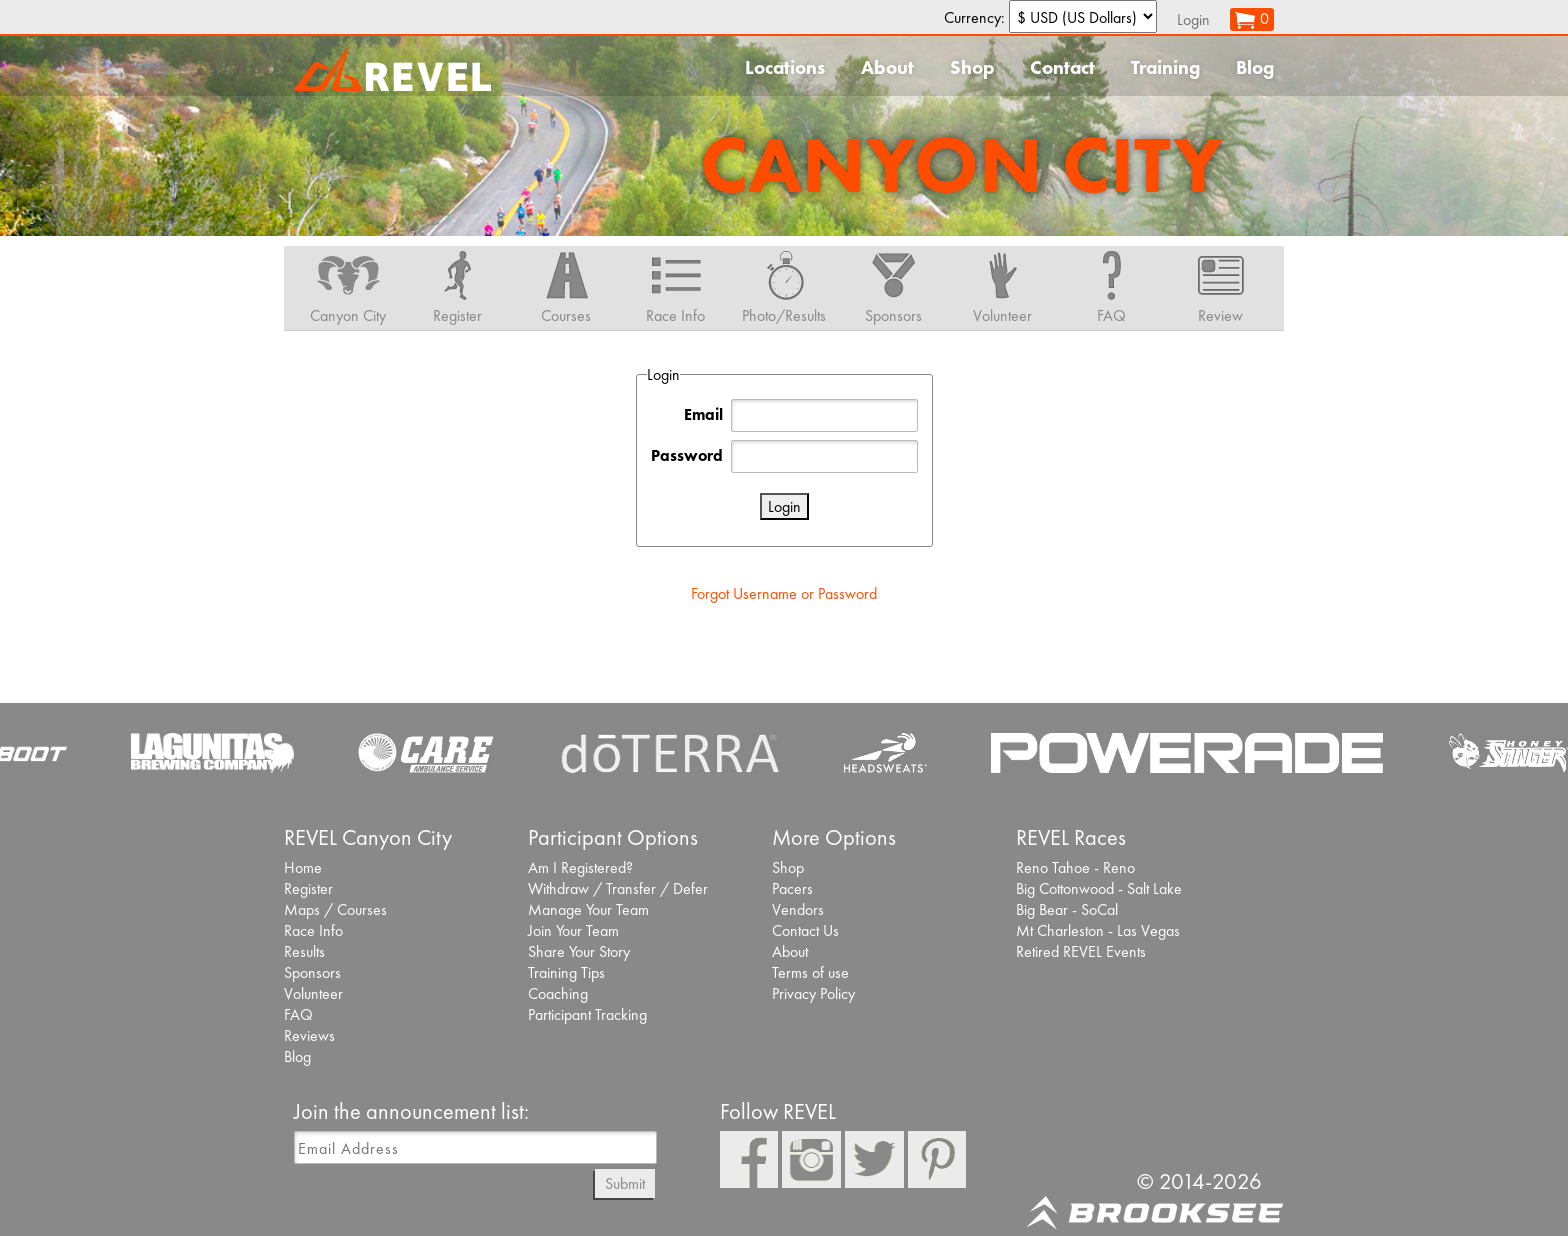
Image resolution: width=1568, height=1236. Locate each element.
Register (308, 888)
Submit (625, 1183)
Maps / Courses (335, 909)
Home (303, 867)
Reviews (309, 1035)
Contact (1062, 67)
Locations (785, 67)
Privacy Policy (813, 993)
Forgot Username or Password (784, 593)
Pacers (792, 888)
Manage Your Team (588, 909)
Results (304, 951)
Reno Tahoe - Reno (1075, 867)
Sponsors (312, 972)
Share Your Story (579, 951)
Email (703, 414)
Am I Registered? (580, 867)
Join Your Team (573, 930)
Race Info (313, 930)
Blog (1255, 67)
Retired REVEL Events (1081, 951)
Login (1193, 19)
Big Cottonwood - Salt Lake (1099, 888)
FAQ (298, 1014)
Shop (972, 67)
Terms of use (810, 972)
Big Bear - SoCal (1067, 909)
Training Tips (566, 972)
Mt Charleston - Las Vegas (1098, 930)
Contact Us (805, 930)
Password (687, 455)
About (887, 67)
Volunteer (313, 993)
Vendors (798, 909)
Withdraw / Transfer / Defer (618, 888)
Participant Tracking (587, 1014)
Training (1165, 67)
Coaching (558, 993)
